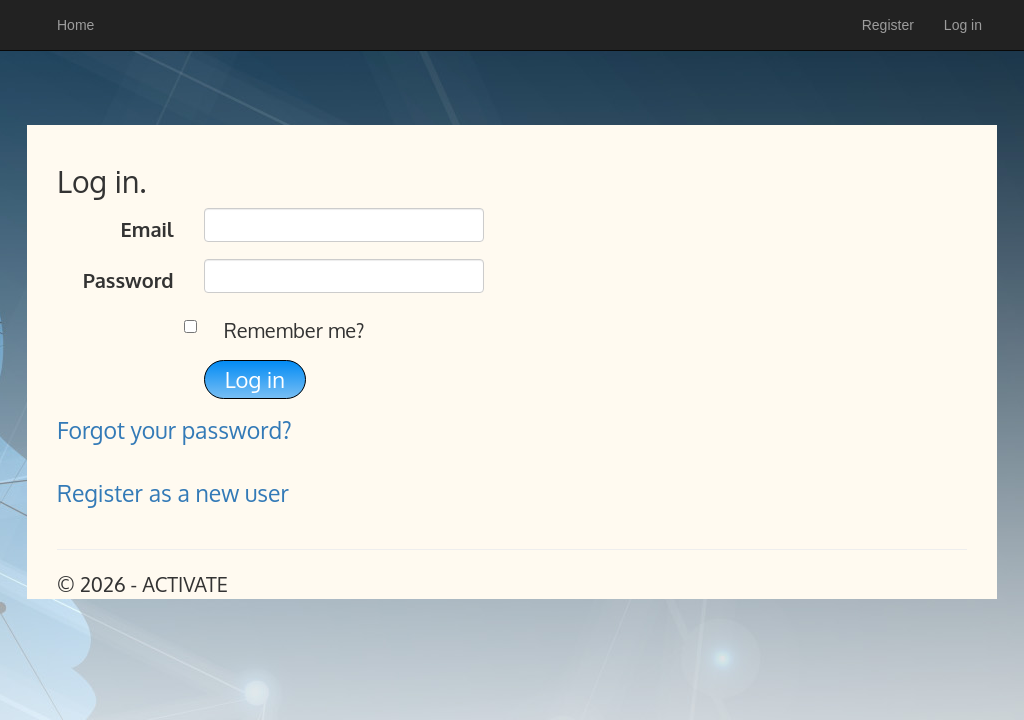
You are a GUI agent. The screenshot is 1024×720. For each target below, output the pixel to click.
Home (75, 25)
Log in (963, 25)
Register (888, 25)
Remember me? (294, 330)
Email (146, 229)
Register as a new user (173, 492)
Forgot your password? (174, 429)
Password (128, 280)
